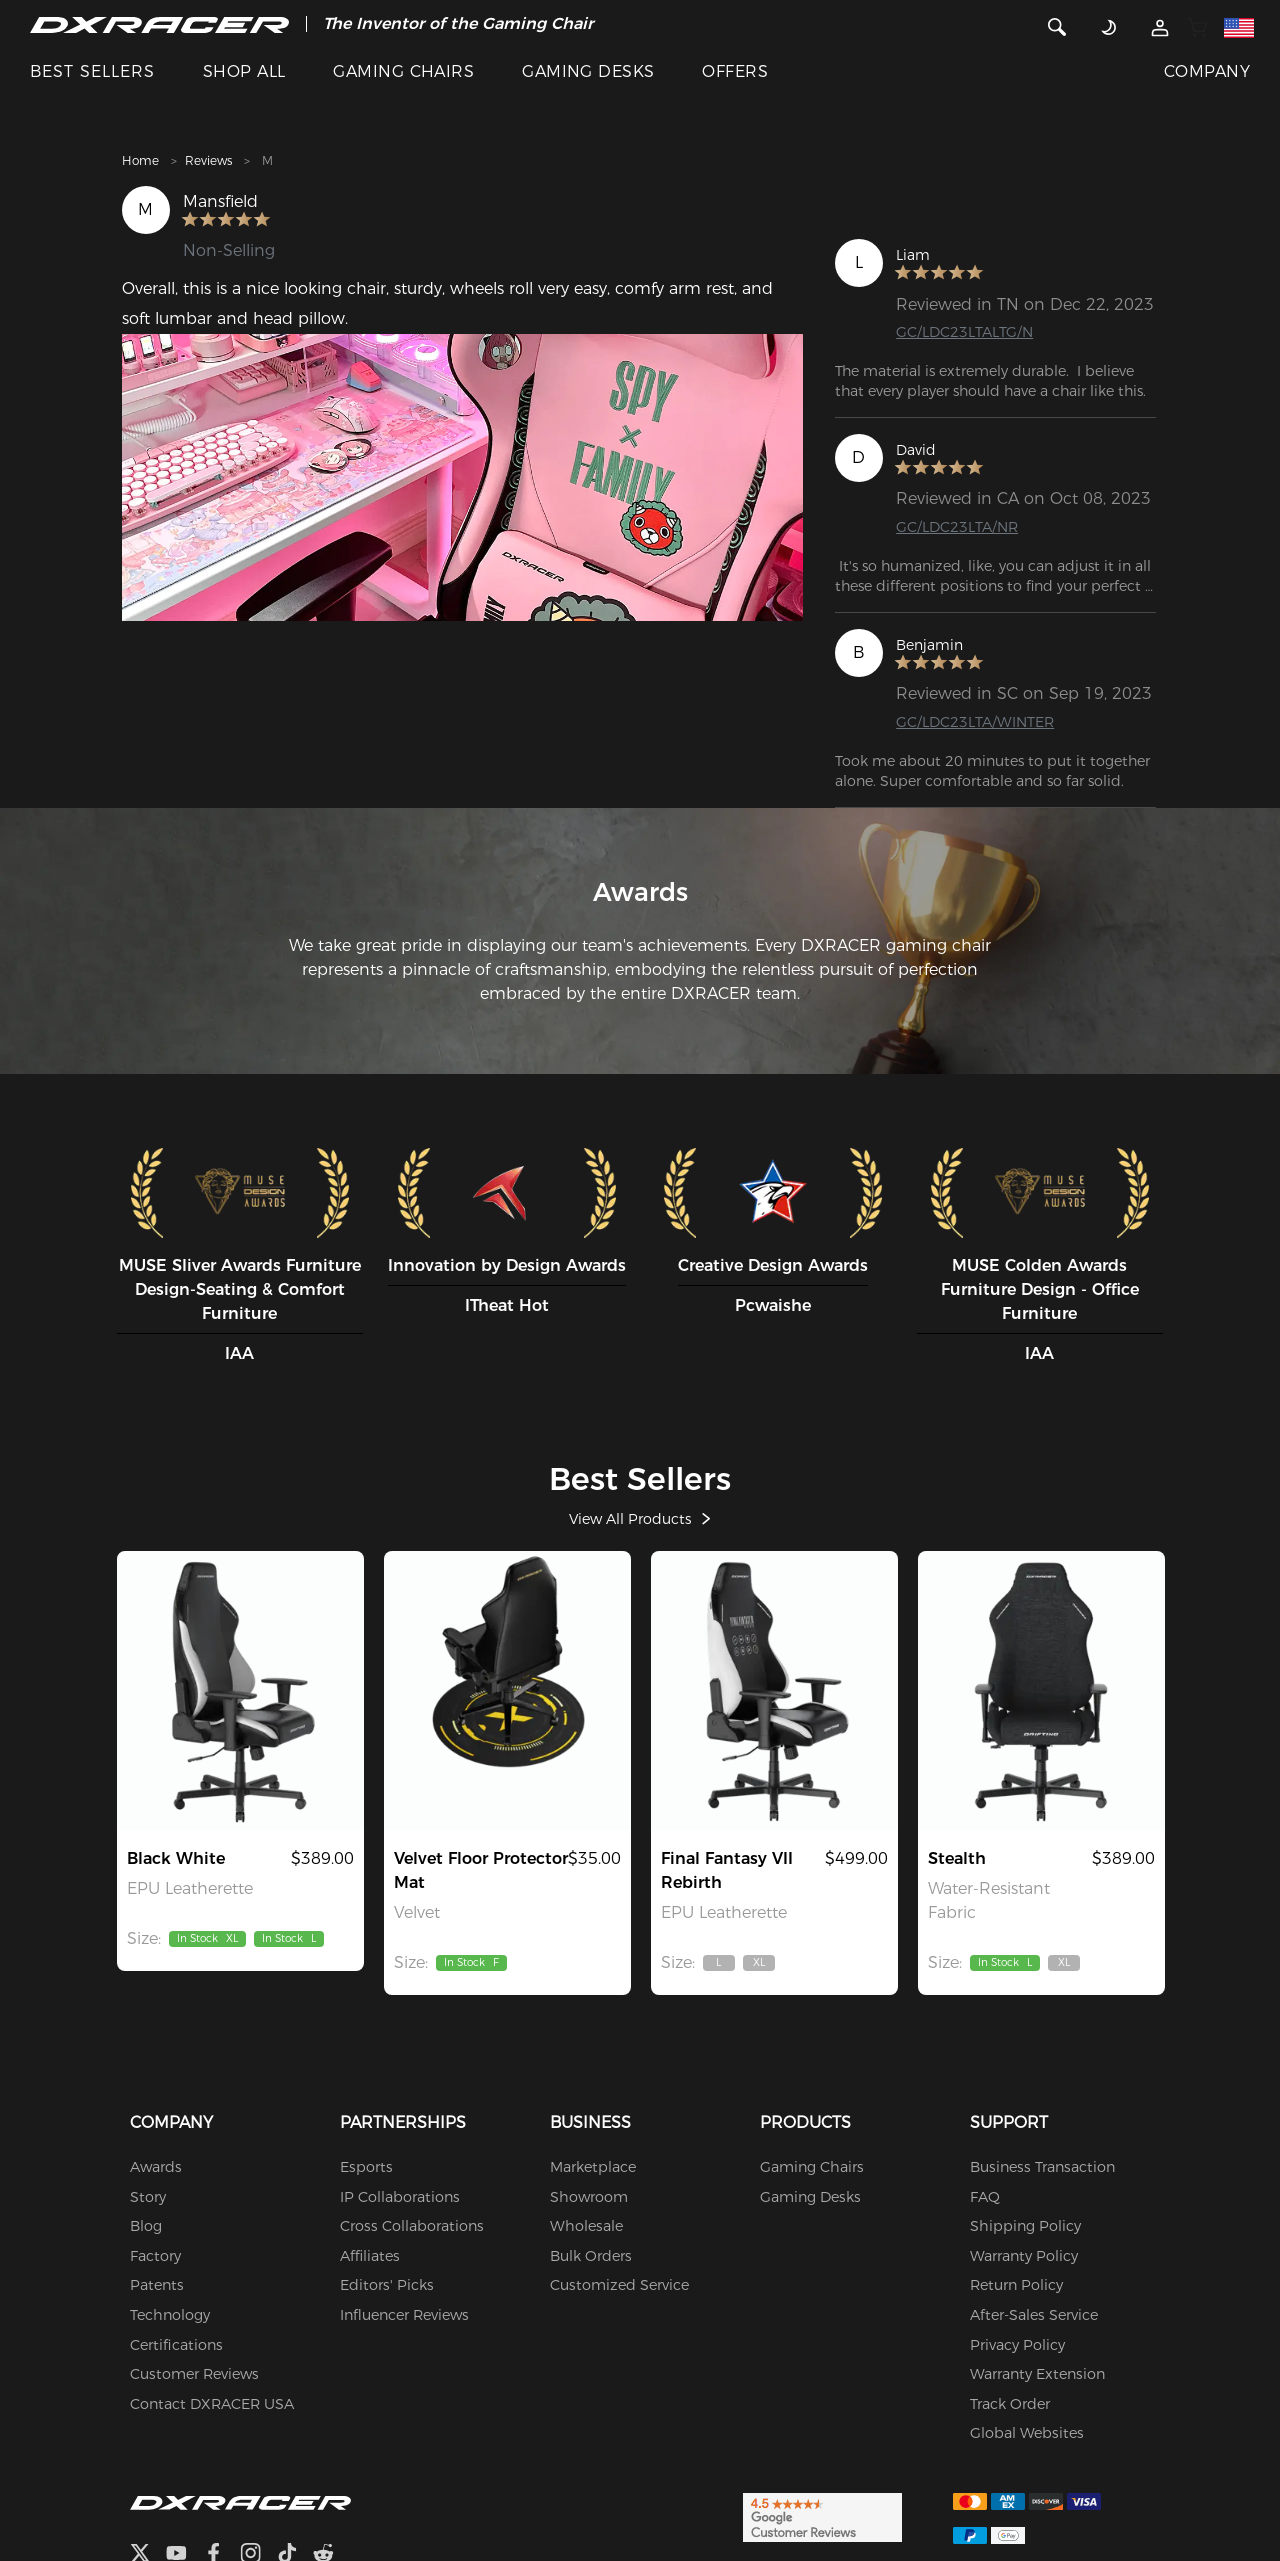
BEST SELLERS (92, 71)
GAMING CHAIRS (403, 71)
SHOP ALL (244, 71)
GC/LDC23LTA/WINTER (984, 724)
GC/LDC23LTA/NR (964, 529)
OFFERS (735, 71)
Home (140, 160)
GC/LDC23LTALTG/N (972, 333)
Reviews (208, 160)
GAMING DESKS (588, 71)
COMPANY (1207, 71)
